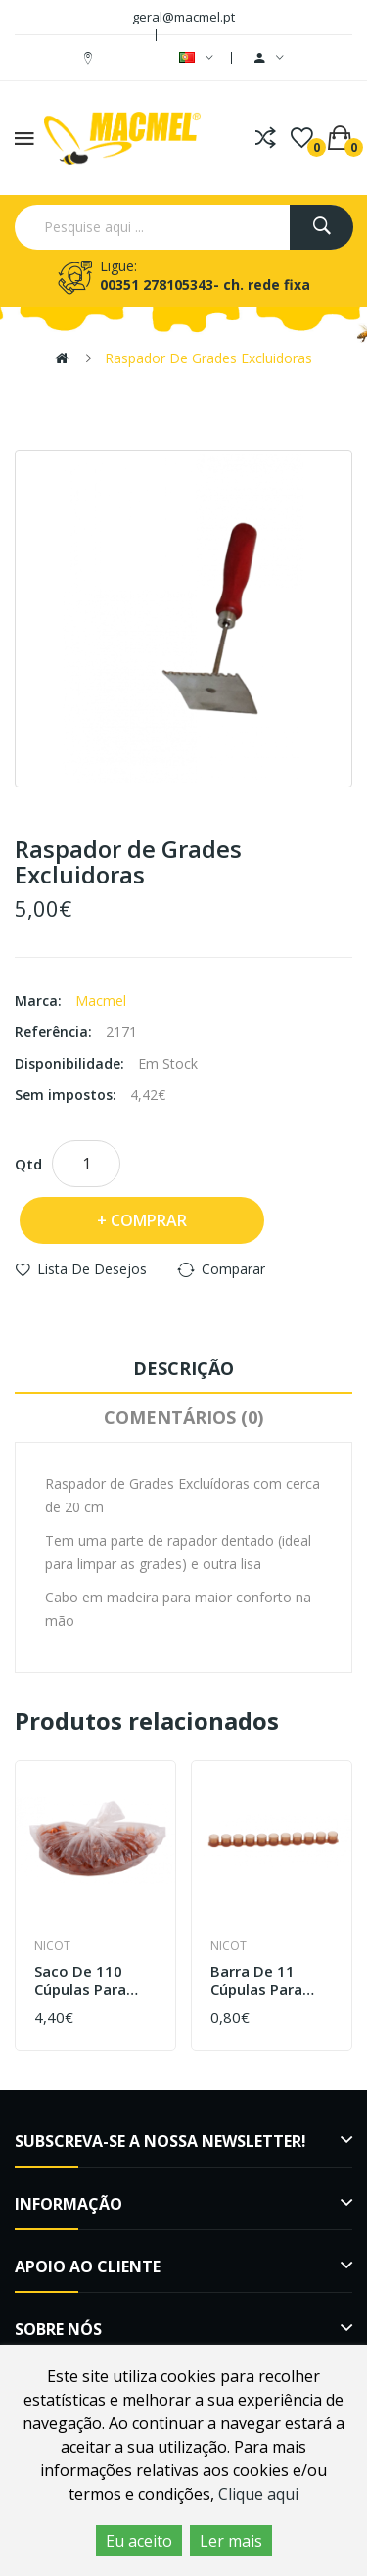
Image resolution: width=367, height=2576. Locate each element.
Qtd (28, 1163)
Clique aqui (258, 2493)
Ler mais (231, 2541)
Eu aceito (139, 2541)
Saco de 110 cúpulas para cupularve (80, 1981)
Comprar (149, 1220)
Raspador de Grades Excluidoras (208, 358)
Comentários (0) (183, 1417)
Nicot (52, 1945)
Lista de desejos (92, 1269)
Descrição (183, 1368)
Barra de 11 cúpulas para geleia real (256, 1981)
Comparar (233, 1269)
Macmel (100, 1000)
